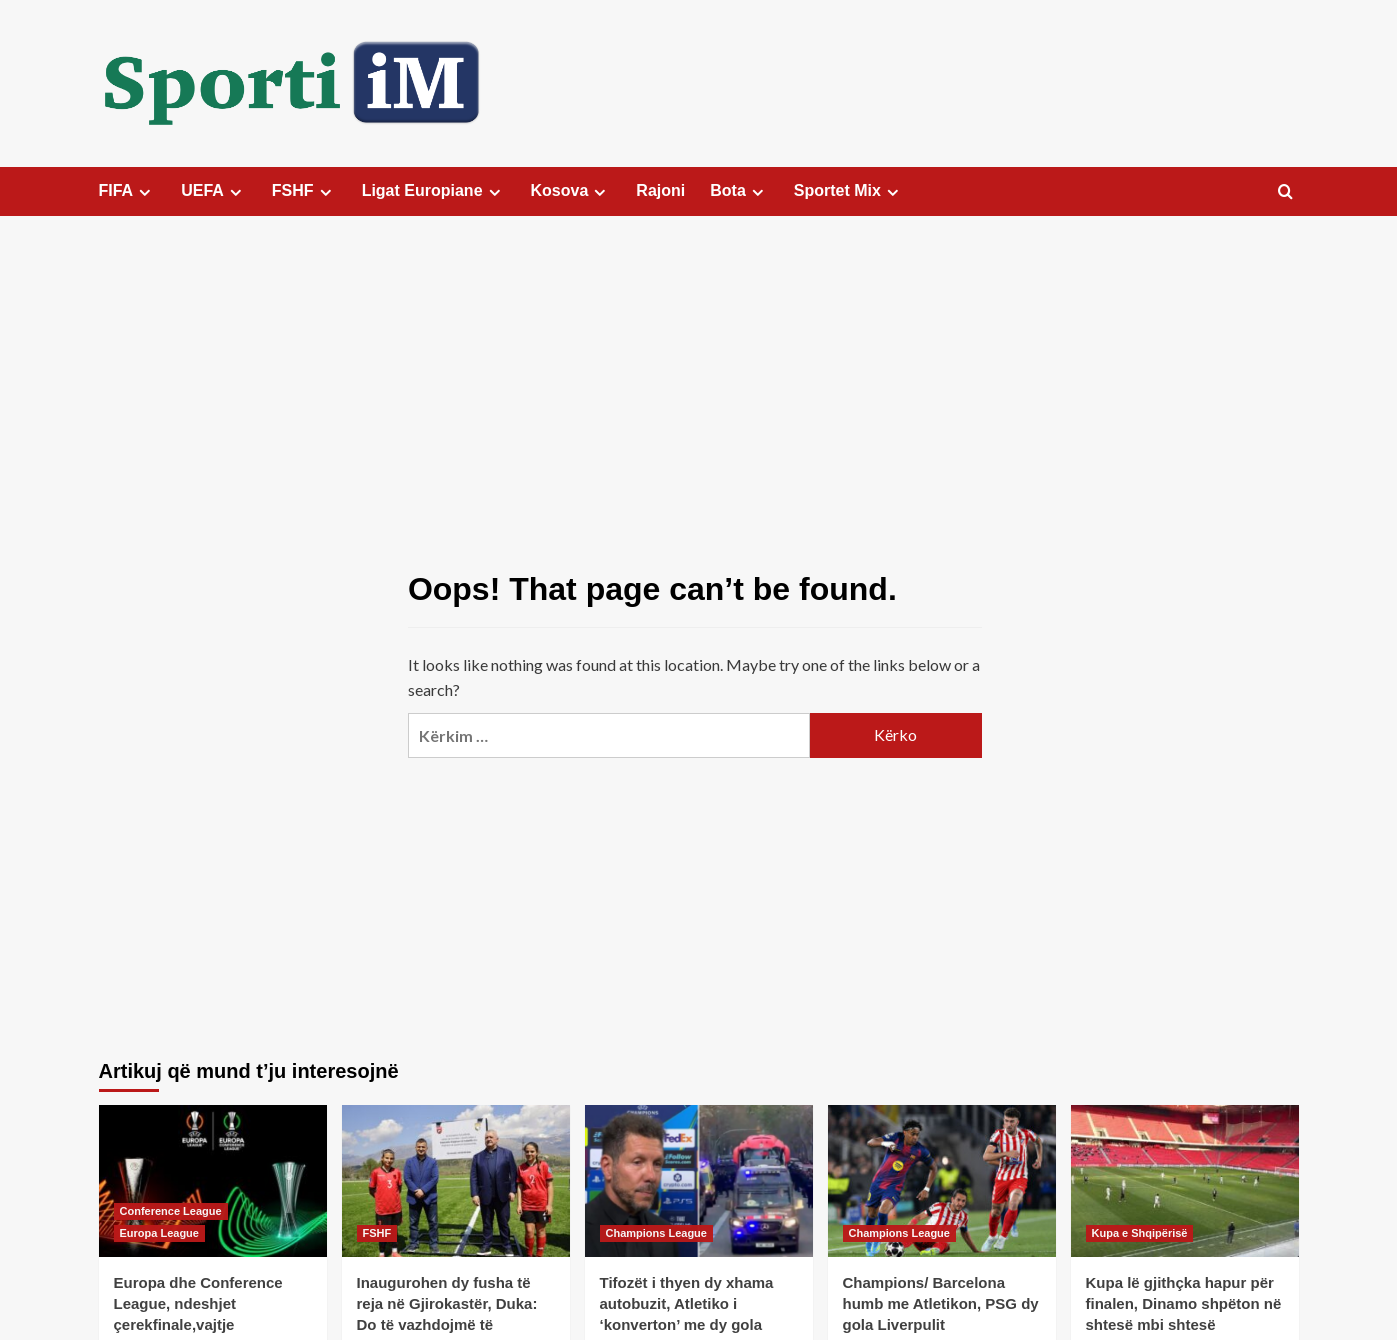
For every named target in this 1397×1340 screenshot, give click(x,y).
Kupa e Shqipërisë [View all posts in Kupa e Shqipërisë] (1140, 1233)
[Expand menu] (144, 192)
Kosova (571, 191)
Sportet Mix (849, 191)
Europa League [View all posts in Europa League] (159, 1233)
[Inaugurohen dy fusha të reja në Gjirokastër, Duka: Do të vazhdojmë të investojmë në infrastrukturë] (456, 1181)
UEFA (214, 191)
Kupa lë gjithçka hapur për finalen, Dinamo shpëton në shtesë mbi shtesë (1184, 1303)
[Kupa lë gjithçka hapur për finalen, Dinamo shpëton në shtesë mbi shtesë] (1185, 1181)
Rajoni (660, 190)
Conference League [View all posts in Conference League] (171, 1211)
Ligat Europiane (434, 191)
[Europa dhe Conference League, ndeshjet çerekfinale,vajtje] (213, 1181)
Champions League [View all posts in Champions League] (656, 1233)
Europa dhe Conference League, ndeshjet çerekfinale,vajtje (198, 1303)
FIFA (128, 191)
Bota (739, 191)
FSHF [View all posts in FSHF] (377, 1233)
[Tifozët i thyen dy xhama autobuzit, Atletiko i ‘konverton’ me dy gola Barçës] (699, 1181)
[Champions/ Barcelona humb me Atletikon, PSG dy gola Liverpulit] (942, 1181)
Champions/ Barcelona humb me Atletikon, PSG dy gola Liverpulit (941, 1303)
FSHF (304, 191)
